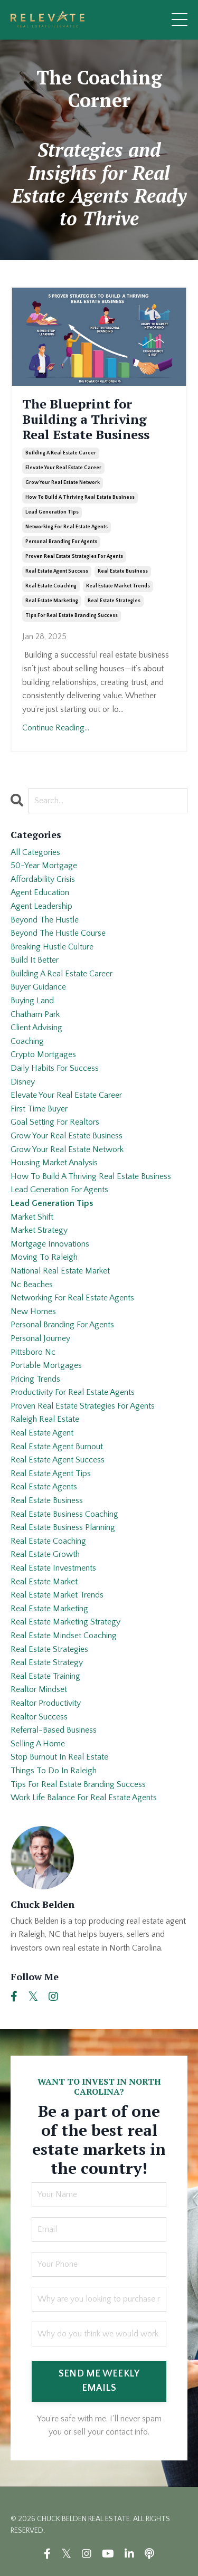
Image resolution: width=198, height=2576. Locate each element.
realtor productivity (46, 1703)
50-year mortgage (44, 865)
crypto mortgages (43, 1054)
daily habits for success (55, 1068)
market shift (32, 1217)
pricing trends (35, 1379)
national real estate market (60, 1271)
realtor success (39, 1717)
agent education (40, 892)
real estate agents (44, 1486)
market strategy (39, 1230)
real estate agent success (56, 571)
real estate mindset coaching (64, 1635)
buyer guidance (38, 987)
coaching (27, 1041)
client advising (36, 1027)
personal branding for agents (61, 542)
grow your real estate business (66, 1135)
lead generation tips (52, 512)
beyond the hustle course (58, 933)
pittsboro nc (33, 1352)
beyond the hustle (45, 920)
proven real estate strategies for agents (74, 556)
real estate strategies (114, 601)
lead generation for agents (59, 1189)
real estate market (44, 1581)
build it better (35, 960)
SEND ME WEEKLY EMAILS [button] (99, 2381)
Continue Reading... (55, 728)
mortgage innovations (50, 1244)
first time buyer (39, 1109)
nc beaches (32, 1284)
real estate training (45, 1676)
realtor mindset (39, 1689)
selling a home (38, 1743)
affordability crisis (43, 879)
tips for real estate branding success (71, 616)
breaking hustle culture (52, 947)
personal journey (40, 1338)
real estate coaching (51, 586)
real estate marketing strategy (65, 1622)
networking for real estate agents (66, 527)
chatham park (35, 1014)
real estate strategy (47, 1662)
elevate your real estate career (63, 468)
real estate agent (42, 1433)
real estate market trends (118, 586)
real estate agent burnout (57, 1446)
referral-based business (54, 1730)
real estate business (123, 571)
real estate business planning (63, 1527)
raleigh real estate (45, 1419)
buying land (32, 1000)
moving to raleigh (44, 1257)
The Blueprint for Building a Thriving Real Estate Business (85, 419)
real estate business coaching (64, 1514)
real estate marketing (51, 601)
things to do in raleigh (54, 1770)
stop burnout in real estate (59, 1757)
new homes (33, 1311)
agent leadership (41, 906)
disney (23, 1082)
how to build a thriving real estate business (80, 497)
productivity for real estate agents (73, 1392)
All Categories (35, 852)
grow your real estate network (62, 483)
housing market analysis (54, 1162)
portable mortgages (46, 1365)
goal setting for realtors (55, 1122)
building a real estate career (60, 453)
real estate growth (45, 1554)
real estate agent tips (51, 1473)
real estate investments (53, 1568)
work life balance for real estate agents (84, 1797)
